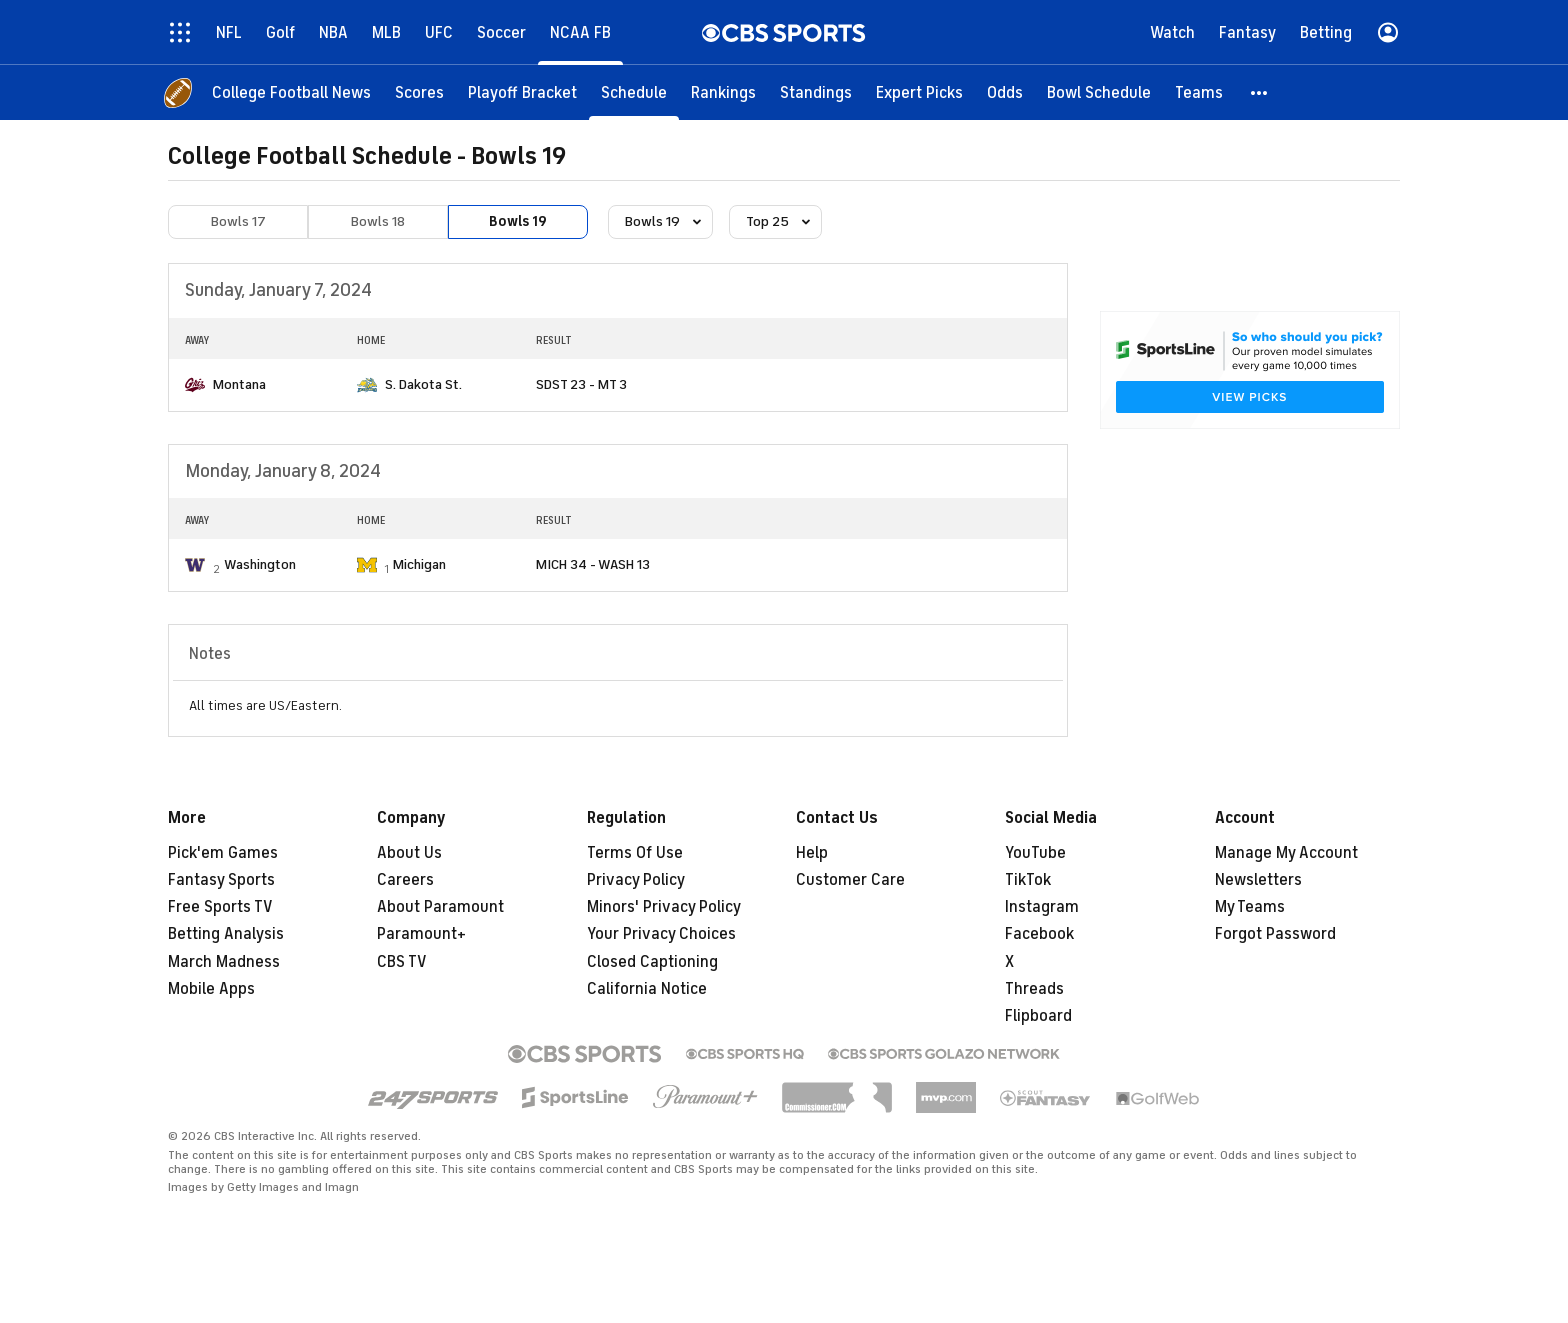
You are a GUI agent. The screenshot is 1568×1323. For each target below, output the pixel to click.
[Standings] (816, 92)
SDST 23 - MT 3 (581, 384)
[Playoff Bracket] (522, 92)
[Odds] (1005, 92)
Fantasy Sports (221, 880)
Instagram (1042, 907)
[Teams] (1199, 92)
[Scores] (419, 92)
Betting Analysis (226, 934)
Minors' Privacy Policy (664, 907)
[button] (1260, 92)
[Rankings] (723, 92)
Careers (405, 880)
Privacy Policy (636, 880)
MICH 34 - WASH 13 (593, 564)
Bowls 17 (238, 221)
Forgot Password (1275, 934)
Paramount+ (421, 934)
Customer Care (850, 880)
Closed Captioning (652, 962)
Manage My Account (1286, 853)
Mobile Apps (211, 989)
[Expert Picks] (919, 92)
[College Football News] (291, 92)
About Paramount (440, 907)
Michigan (419, 564)
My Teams (1250, 907)
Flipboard (1038, 1016)
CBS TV (402, 962)
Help (812, 853)
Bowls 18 (378, 221)
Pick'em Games (223, 853)
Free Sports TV (220, 907)
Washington (260, 564)
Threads (1034, 989)
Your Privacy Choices (661, 934)
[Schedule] (634, 92)
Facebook (1039, 934)
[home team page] (195, 385)
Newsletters (1258, 880)
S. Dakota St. (423, 384)
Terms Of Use (635, 853)
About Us (409, 853)
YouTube (1035, 853)
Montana (239, 384)
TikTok (1028, 880)
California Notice (647, 989)
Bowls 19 (518, 221)
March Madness (224, 962)
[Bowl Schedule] (1099, 92)
